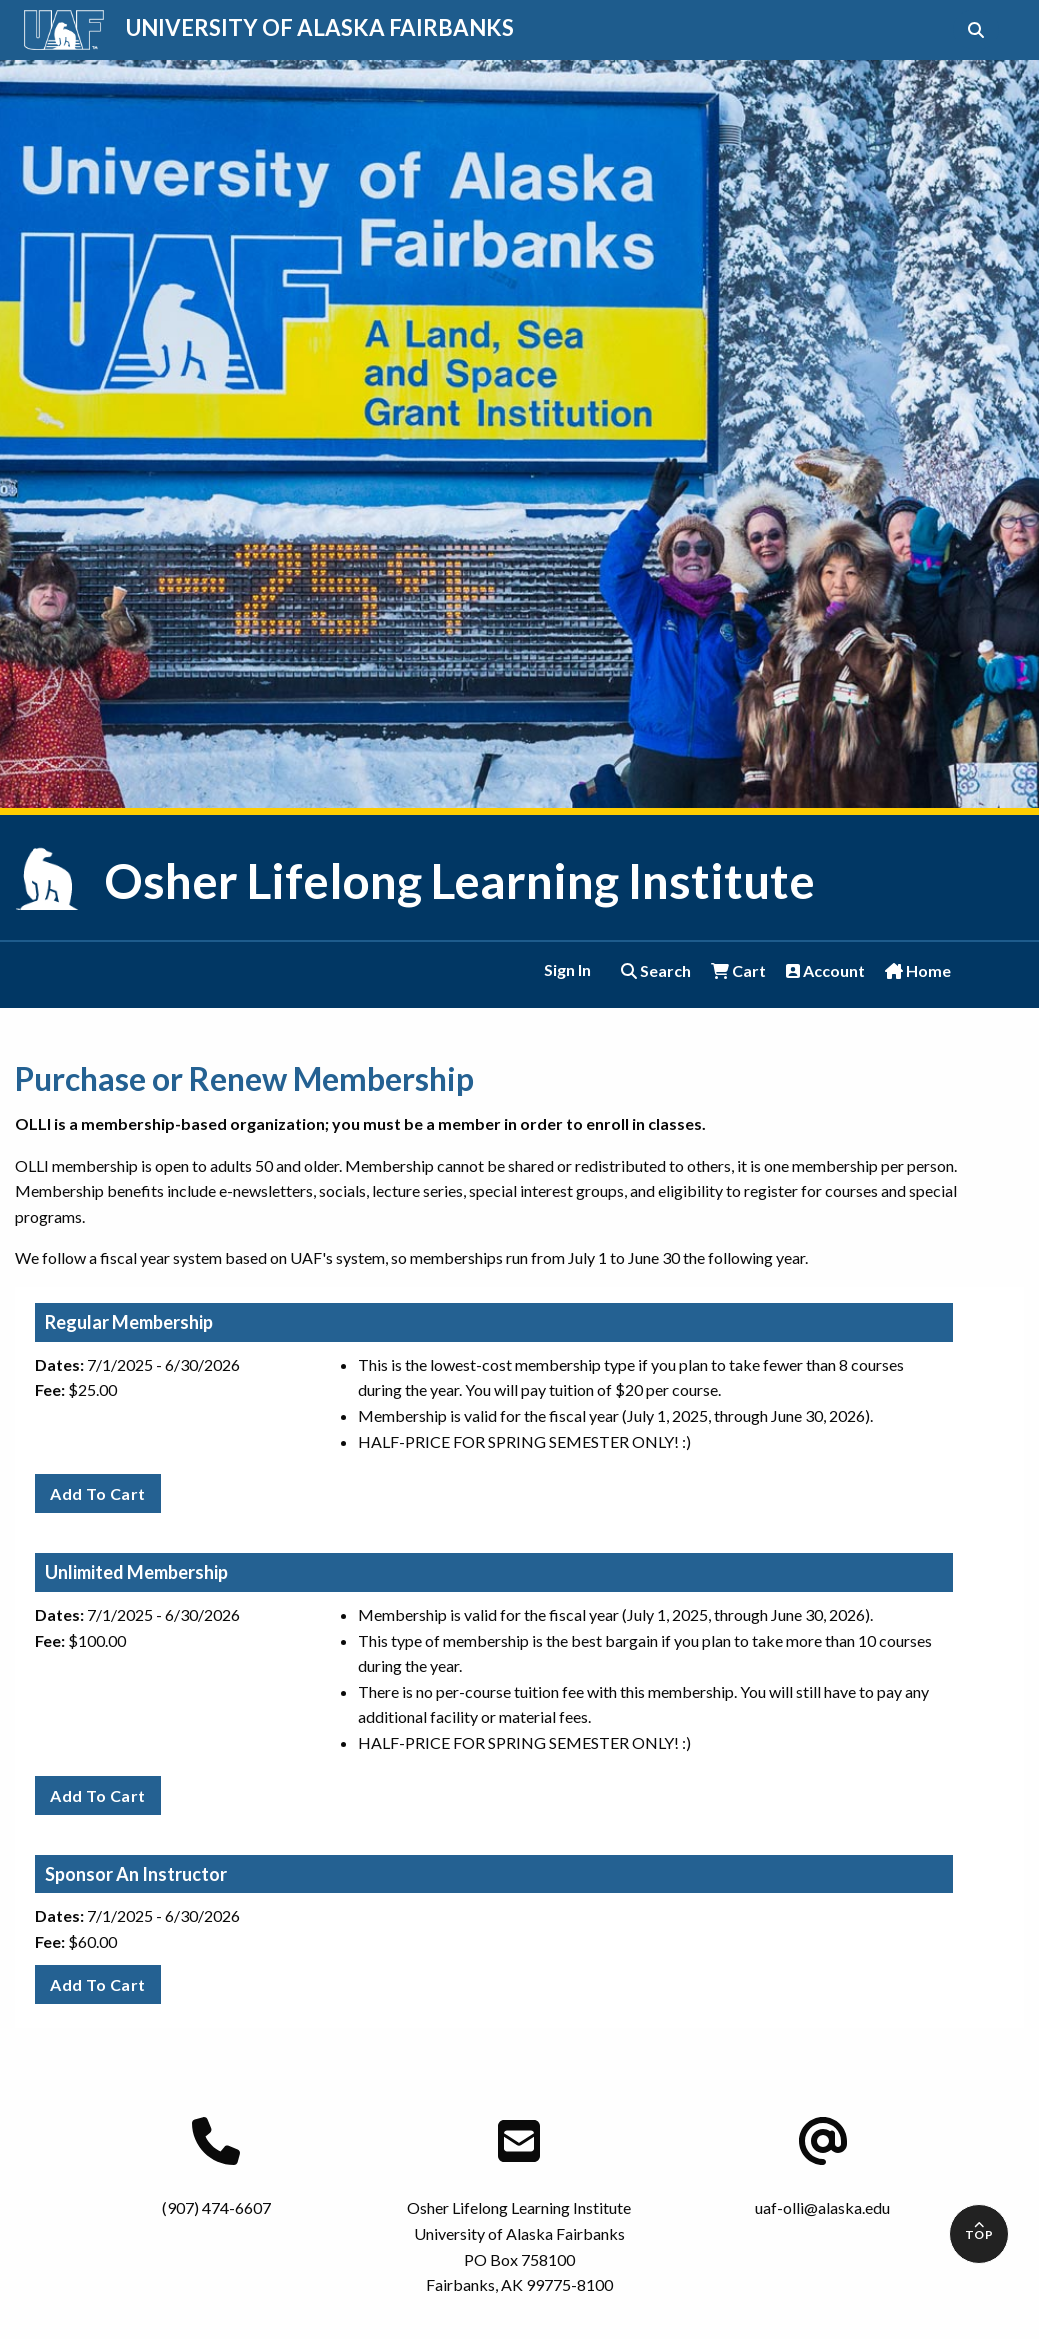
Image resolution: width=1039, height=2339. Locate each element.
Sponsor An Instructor (136, 1874)
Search (656, 970)
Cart (738, 970)
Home (918, 970)
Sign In (567, 969)
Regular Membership (129, 1322)
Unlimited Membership (136, 1572)
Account (825, 970)
